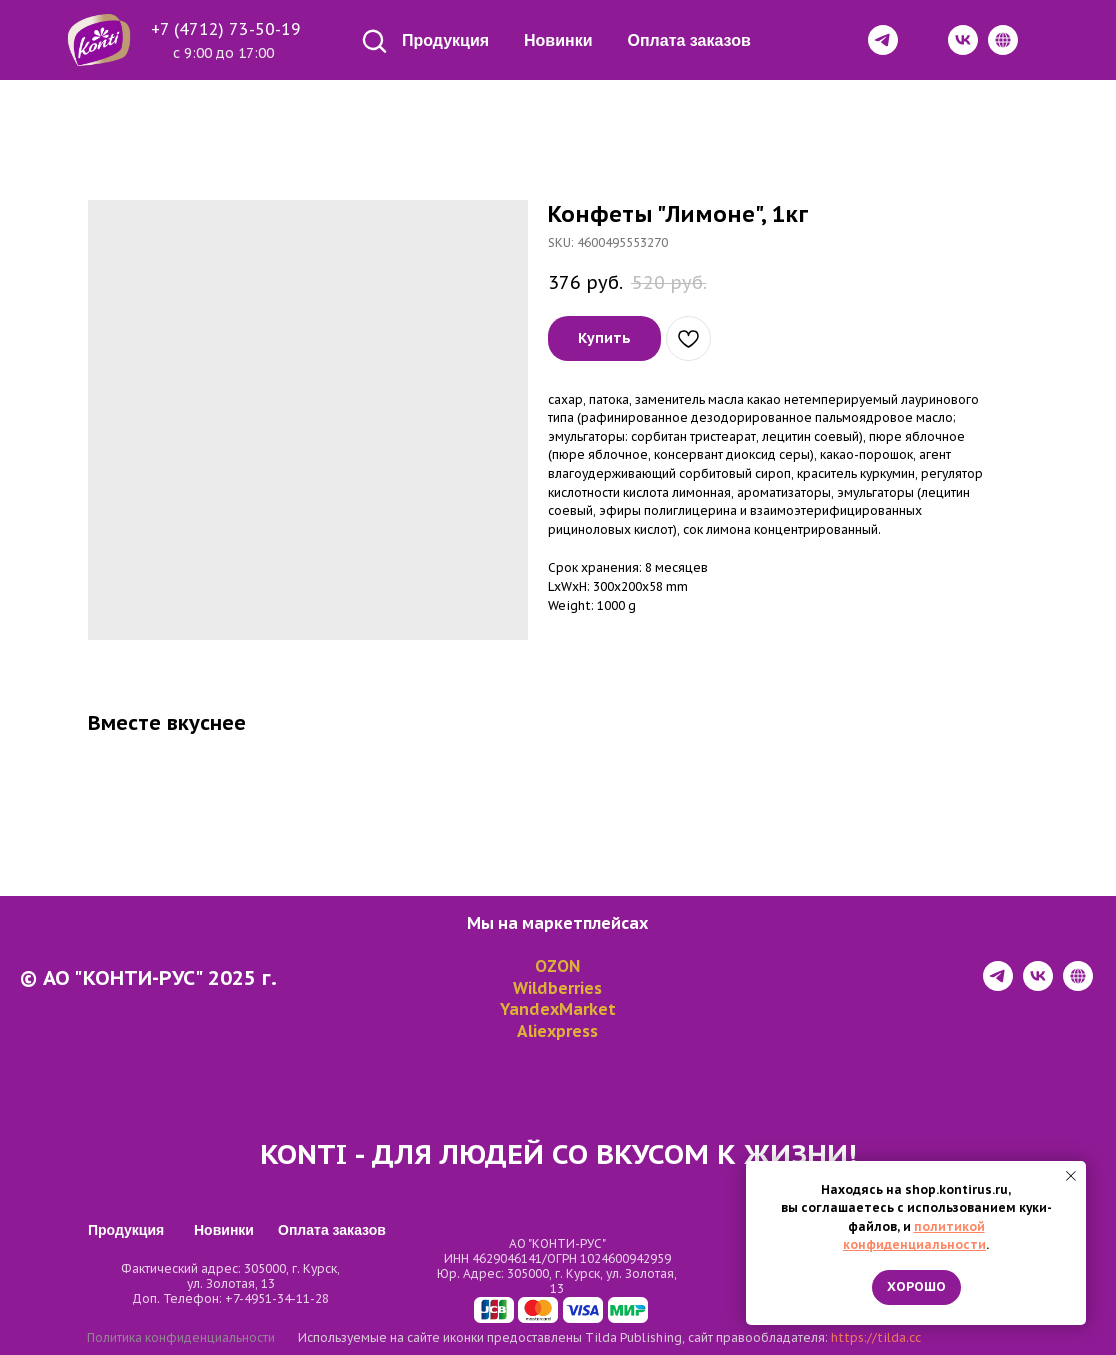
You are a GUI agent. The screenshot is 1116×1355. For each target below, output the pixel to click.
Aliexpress (557, 1031)
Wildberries (557, 988)
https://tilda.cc (876, 1337)
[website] (1078, 985)
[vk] (1038, 985)
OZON (557, 966)
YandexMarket (558, 1009)
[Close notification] (1071, 1176)
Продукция (445, 40)
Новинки (558, 40)
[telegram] (998, 985)
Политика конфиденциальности (181, 1337)
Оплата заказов (689, 40)
